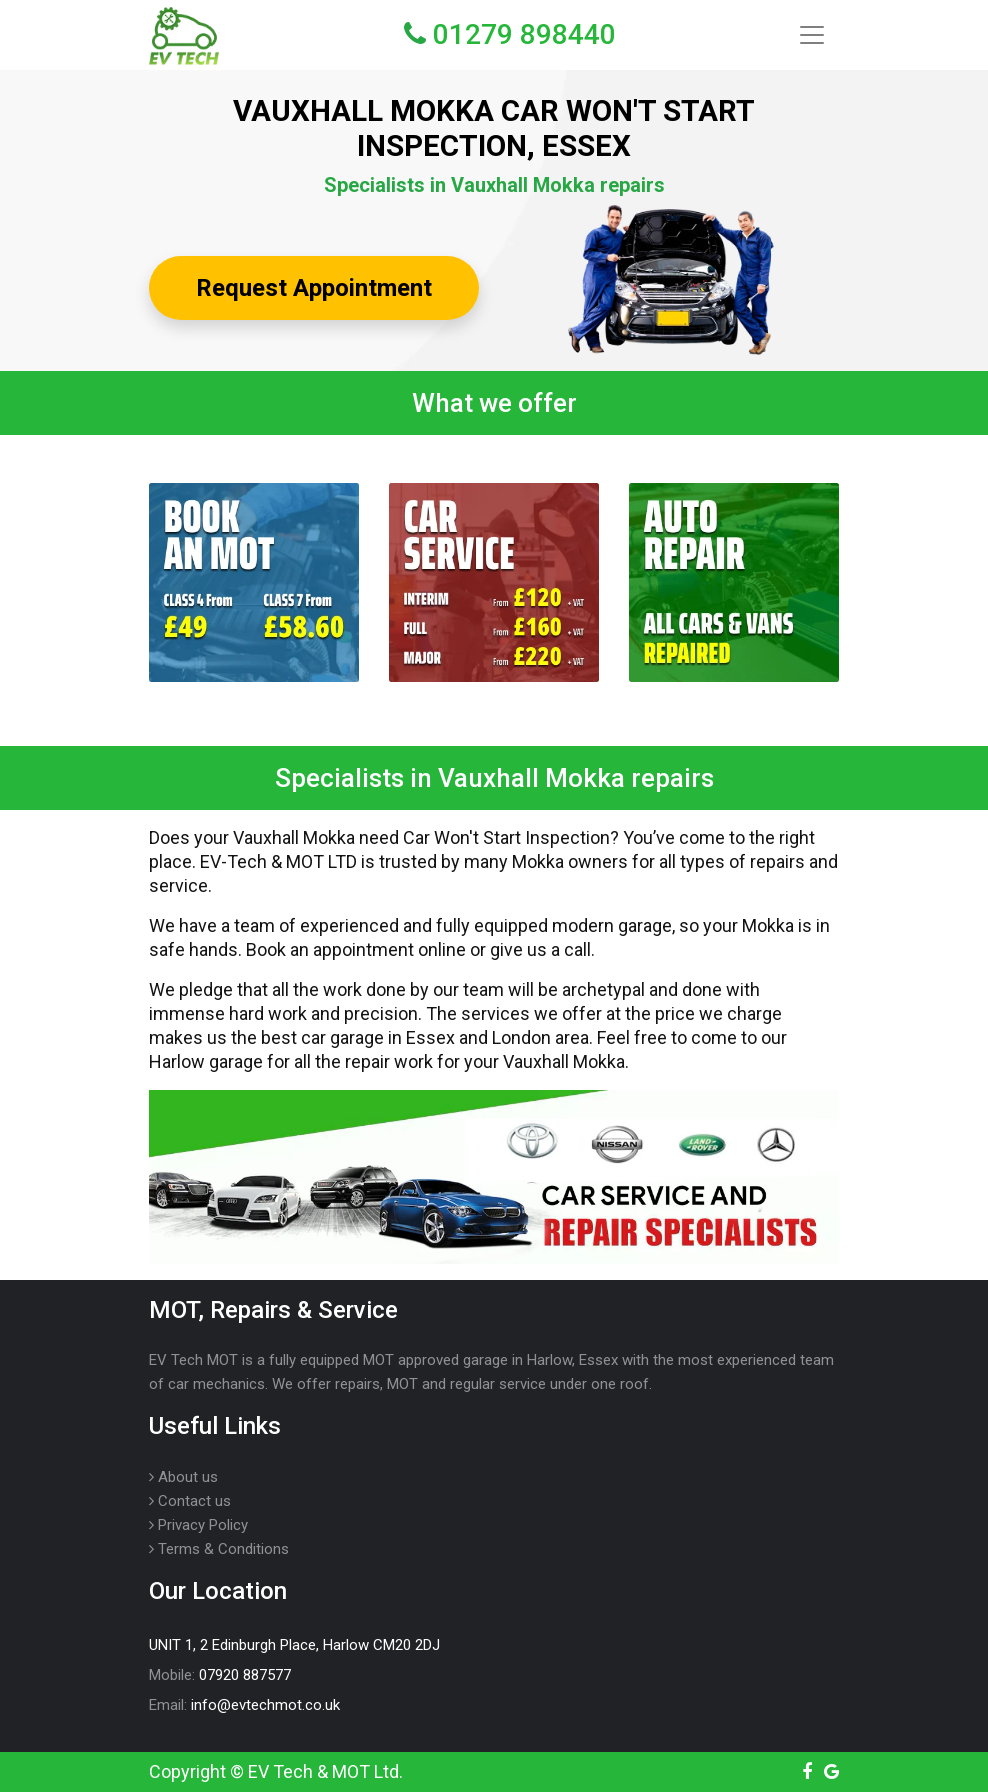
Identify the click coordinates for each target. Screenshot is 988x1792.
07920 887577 (245, 1675)
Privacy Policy (198, 1525)
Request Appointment (314, 288)
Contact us (190, 1501)
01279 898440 (510, 34)
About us (183, 1477)
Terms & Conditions (219, 1549)
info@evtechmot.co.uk (265, 1705)
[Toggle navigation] (812, 35)
